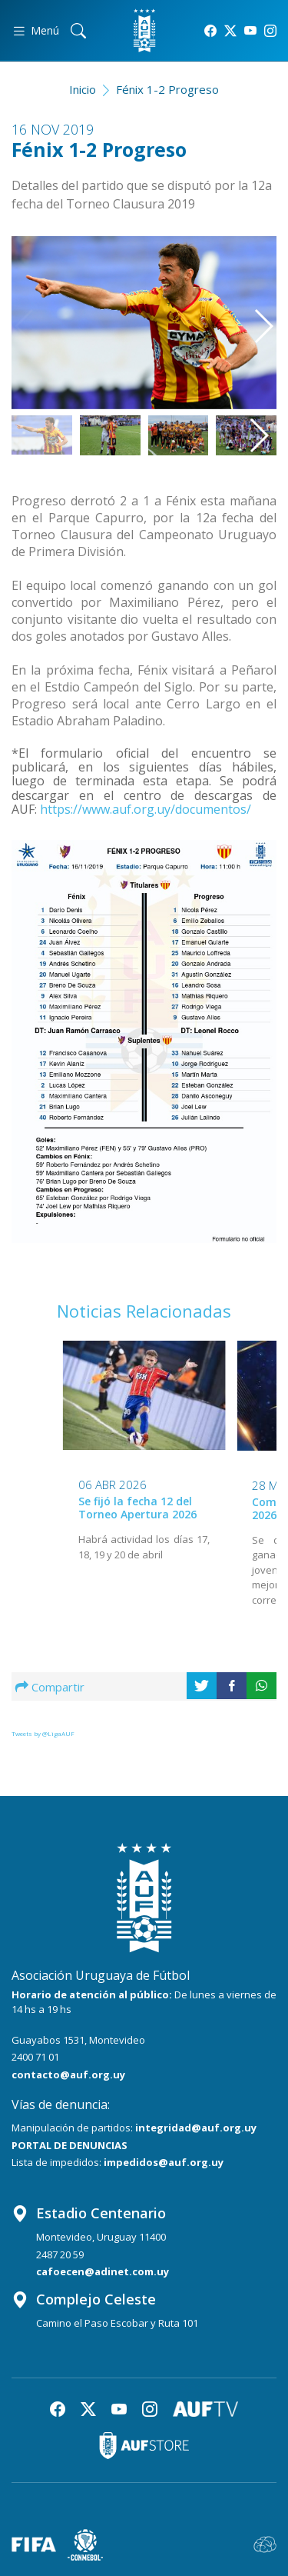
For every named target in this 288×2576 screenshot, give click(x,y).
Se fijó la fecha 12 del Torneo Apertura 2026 (137, 1507)
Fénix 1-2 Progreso (167, 89)
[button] (258, 314)
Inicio (82, 89)
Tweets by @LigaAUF (43, 1733)
